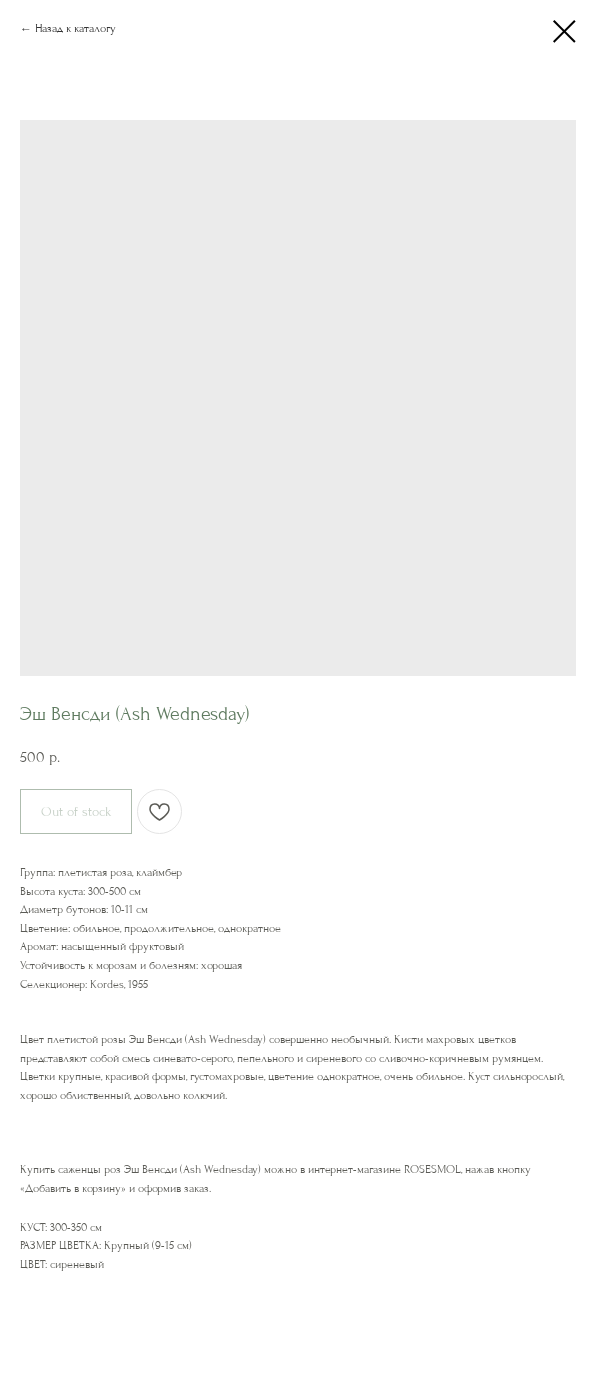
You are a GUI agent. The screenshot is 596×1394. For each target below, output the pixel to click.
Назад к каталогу (75, 28)
